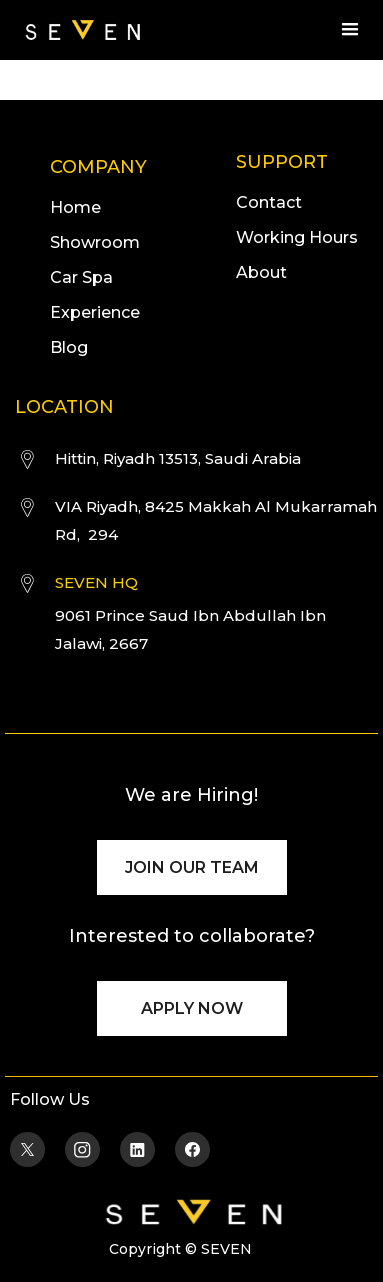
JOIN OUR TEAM (192, 867)
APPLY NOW (192, 1008)
